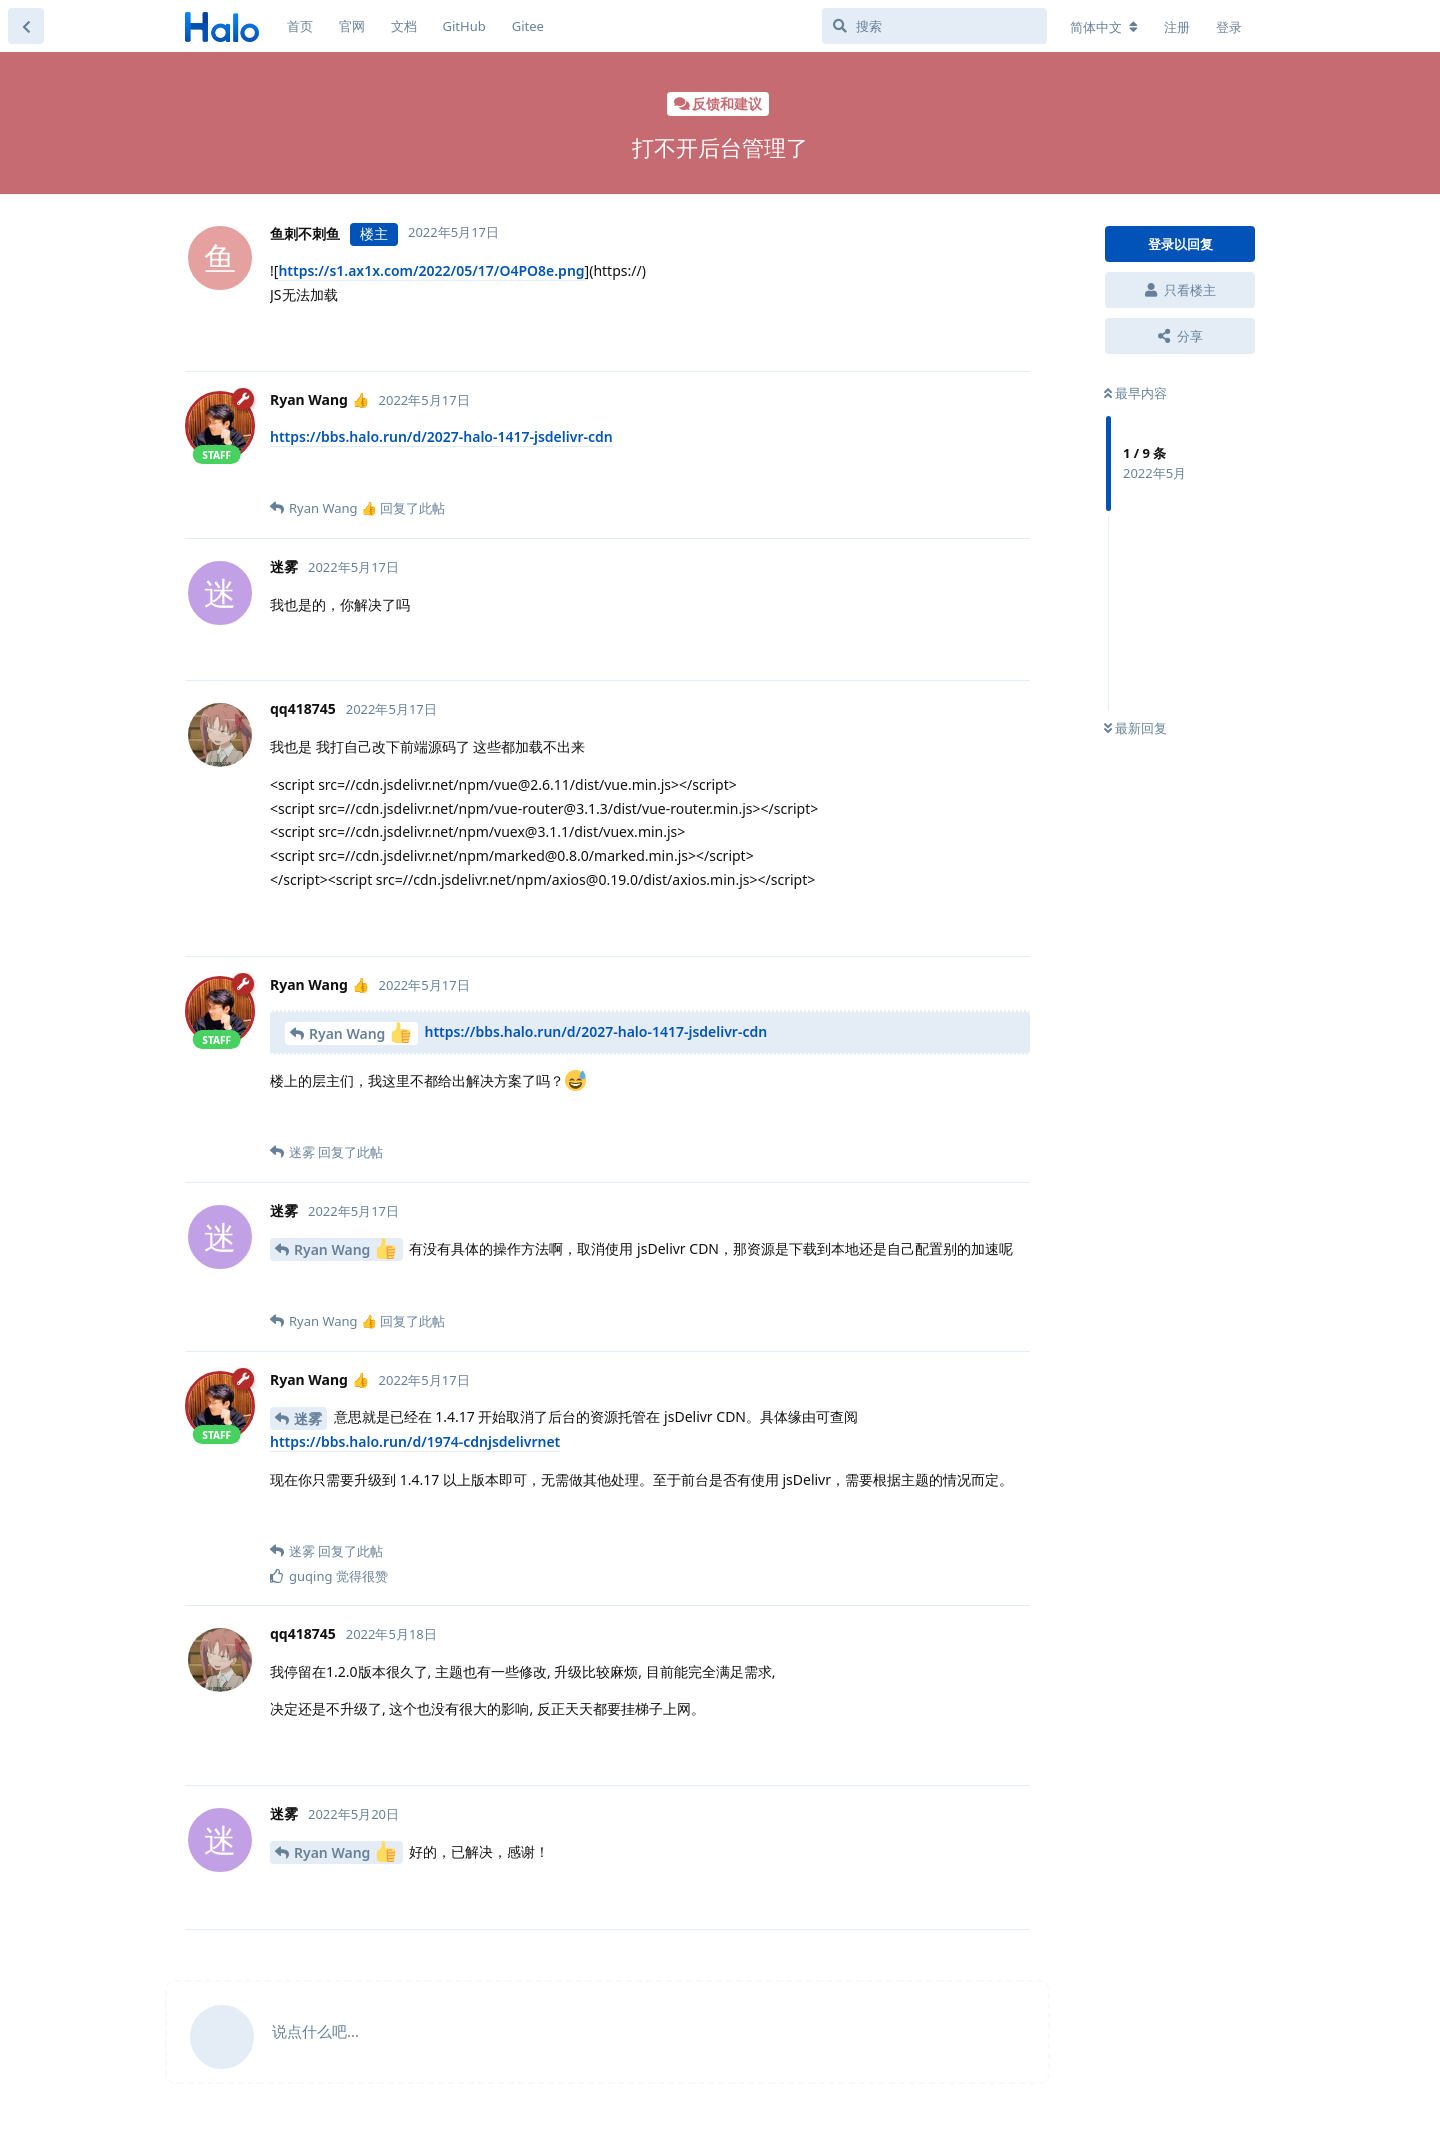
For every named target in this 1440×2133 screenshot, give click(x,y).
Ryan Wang (360, 1032)
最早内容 (1135, 393)
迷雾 (308, 1418)
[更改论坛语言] (1104, 27)
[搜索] (934, 26)
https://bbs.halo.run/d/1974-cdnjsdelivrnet (415, 1441)
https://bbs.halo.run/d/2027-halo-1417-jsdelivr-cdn (441, 436)
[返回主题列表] (26, 26)
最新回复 (1135, 728)
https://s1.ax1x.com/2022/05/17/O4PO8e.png (431, 270)
